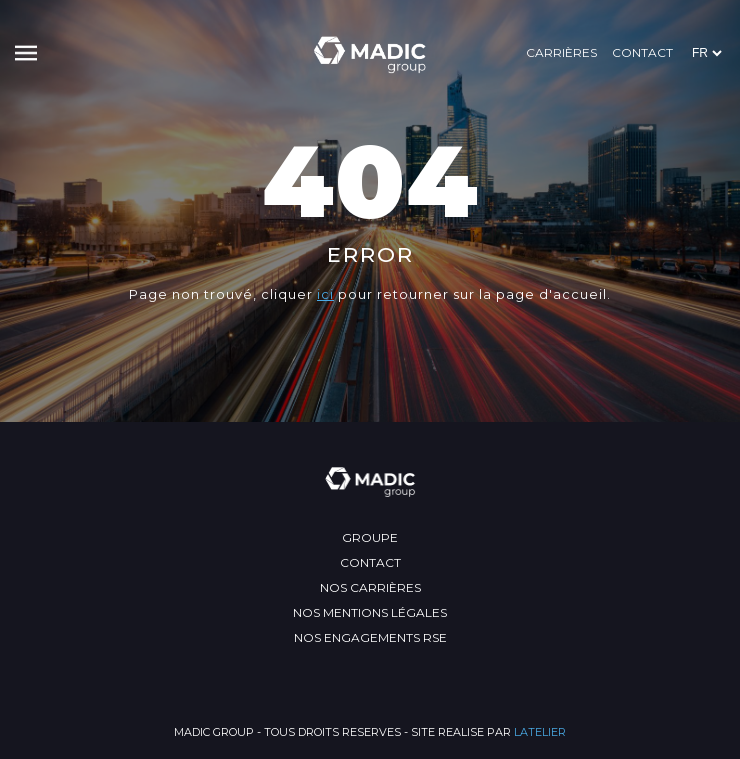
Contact (642, 52)
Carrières (561, 52)
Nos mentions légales (370, 612)
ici (325, 294)
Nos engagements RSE (370, 637)
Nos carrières (370, 587)
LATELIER (540, 732)
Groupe (370, 537)
